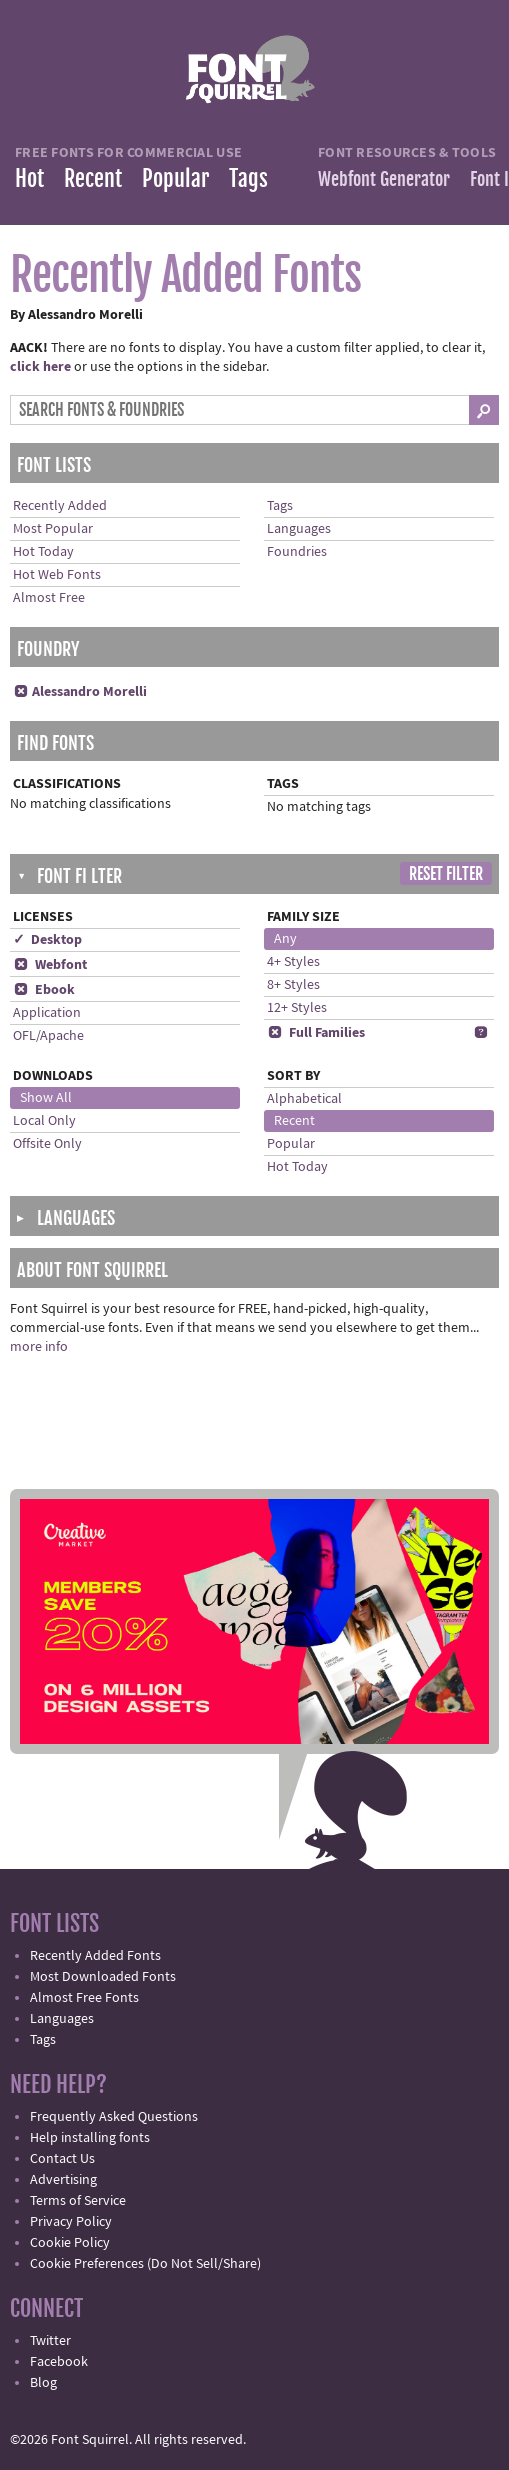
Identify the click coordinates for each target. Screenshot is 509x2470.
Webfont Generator (384, 179)
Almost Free (49, 598)
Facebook (59, 2362)
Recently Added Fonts (95, 1956)
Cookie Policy (70, 2243)
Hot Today (43, 552)
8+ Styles (293, 985)
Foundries (297, 552)
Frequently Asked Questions (114, 2117)
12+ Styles (297, 1008)
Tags (248, 178)
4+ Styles (293, 962)
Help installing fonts (90, 2138)
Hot (29, 178)
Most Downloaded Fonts (103, 1977)
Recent (93, 178)
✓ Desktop (47, 940)
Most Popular (53, 529)
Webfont (50, 965)
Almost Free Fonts (84, 1998)
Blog (43, 2383)
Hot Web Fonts (57, 575)
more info (39, 1347)
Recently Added (60, 506)
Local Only (44, 1121)
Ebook (44, 990)
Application (47, 1013)
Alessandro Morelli (80, 692)
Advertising (63, 2180)
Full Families (316, 1033)
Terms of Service (78, 2201)
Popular (175, 178)
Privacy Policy (71, 2222)
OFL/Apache (48, 1036)
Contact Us (62, 2159)
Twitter (50, 2341)
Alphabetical (304, 1099)
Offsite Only (47, 1144)
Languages (299, 529)
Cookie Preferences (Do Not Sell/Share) (145, 2264)
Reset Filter (446, 874)
